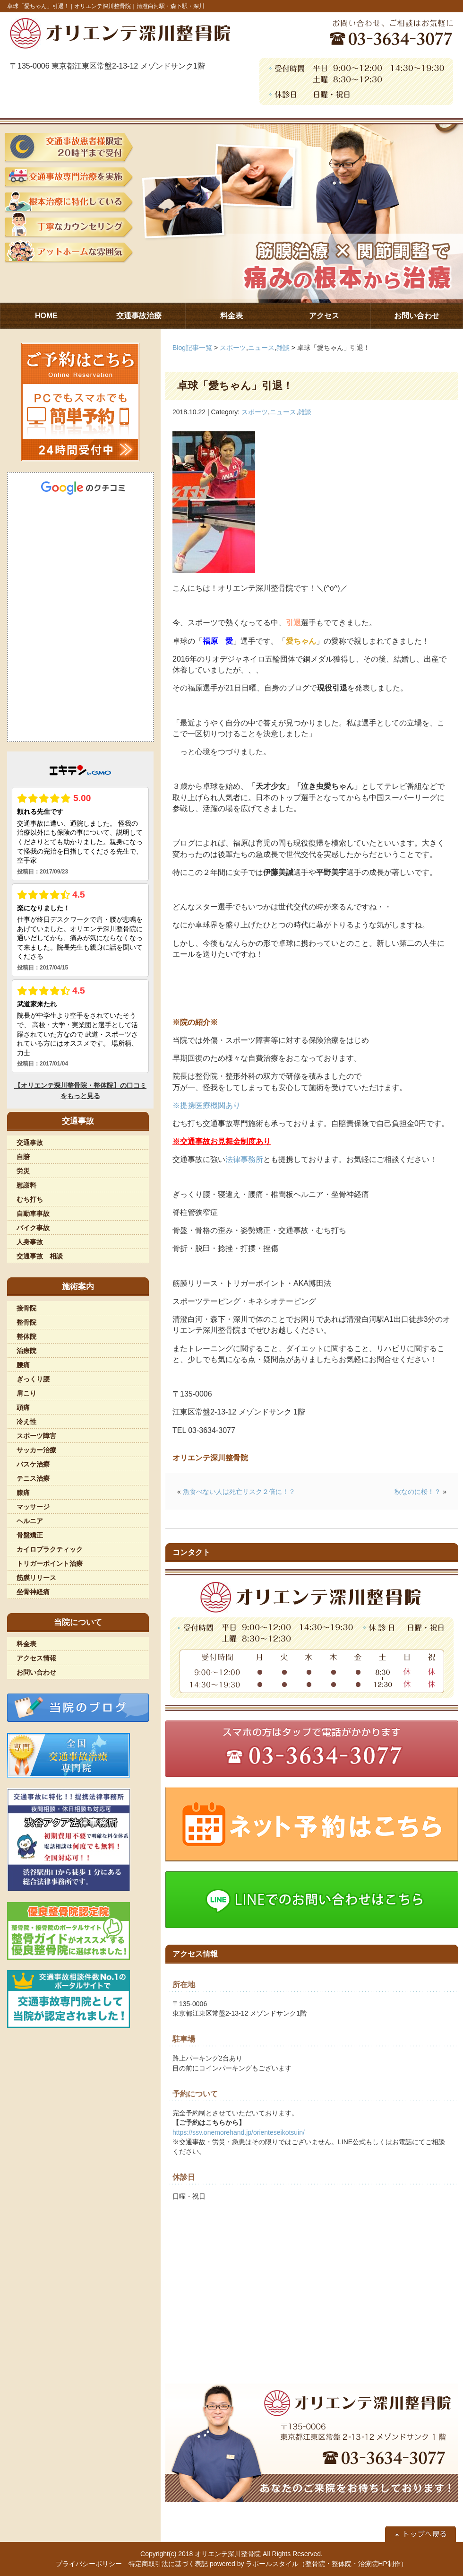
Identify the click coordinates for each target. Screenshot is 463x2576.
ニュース (261, 347)
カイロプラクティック (50, 1549)
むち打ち (30, 1199)
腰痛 (23, 1365)
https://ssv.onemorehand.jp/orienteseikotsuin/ (238, 2132)
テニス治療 (33, 1478)
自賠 (23, 1157)
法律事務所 (244, 1159)
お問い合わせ (36, 1672)
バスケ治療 (33, 1464)
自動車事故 (33, 1213)
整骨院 (26, 1322)
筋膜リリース (36, 1577)
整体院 (26, 1336)
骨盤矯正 (30, 1535)
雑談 (283, 347)
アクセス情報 (36, 1658)
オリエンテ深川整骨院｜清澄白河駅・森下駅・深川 (139, 6)
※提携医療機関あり (206, 1105)
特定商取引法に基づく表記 (168, 2563)
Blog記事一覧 (192, 347)
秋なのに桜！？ (417, 1491)
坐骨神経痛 (33, 1592)
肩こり (26, 1393)
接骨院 (26, 1308)
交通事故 (30, 1142)
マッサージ (33, 1507)
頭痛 (23, 1407)
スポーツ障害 (36, 1436)
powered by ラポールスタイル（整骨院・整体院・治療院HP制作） (308, 2563)
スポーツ (233, 347)
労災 (23, 1171)
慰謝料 (26, 1185)
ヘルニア (30, 1521)
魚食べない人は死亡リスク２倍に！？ (239, 1491)
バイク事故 (33, 1227)
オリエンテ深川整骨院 (228, 2554)
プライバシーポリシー (89, 2563)
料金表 (26, 1644)
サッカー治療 (36, 1450)
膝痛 (23, 1492)
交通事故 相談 (40, 1256)
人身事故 (30, 1242)
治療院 (26, 1350)
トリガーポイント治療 (50, 1563)
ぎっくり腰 (33, 1379)
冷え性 (26, 1421)
